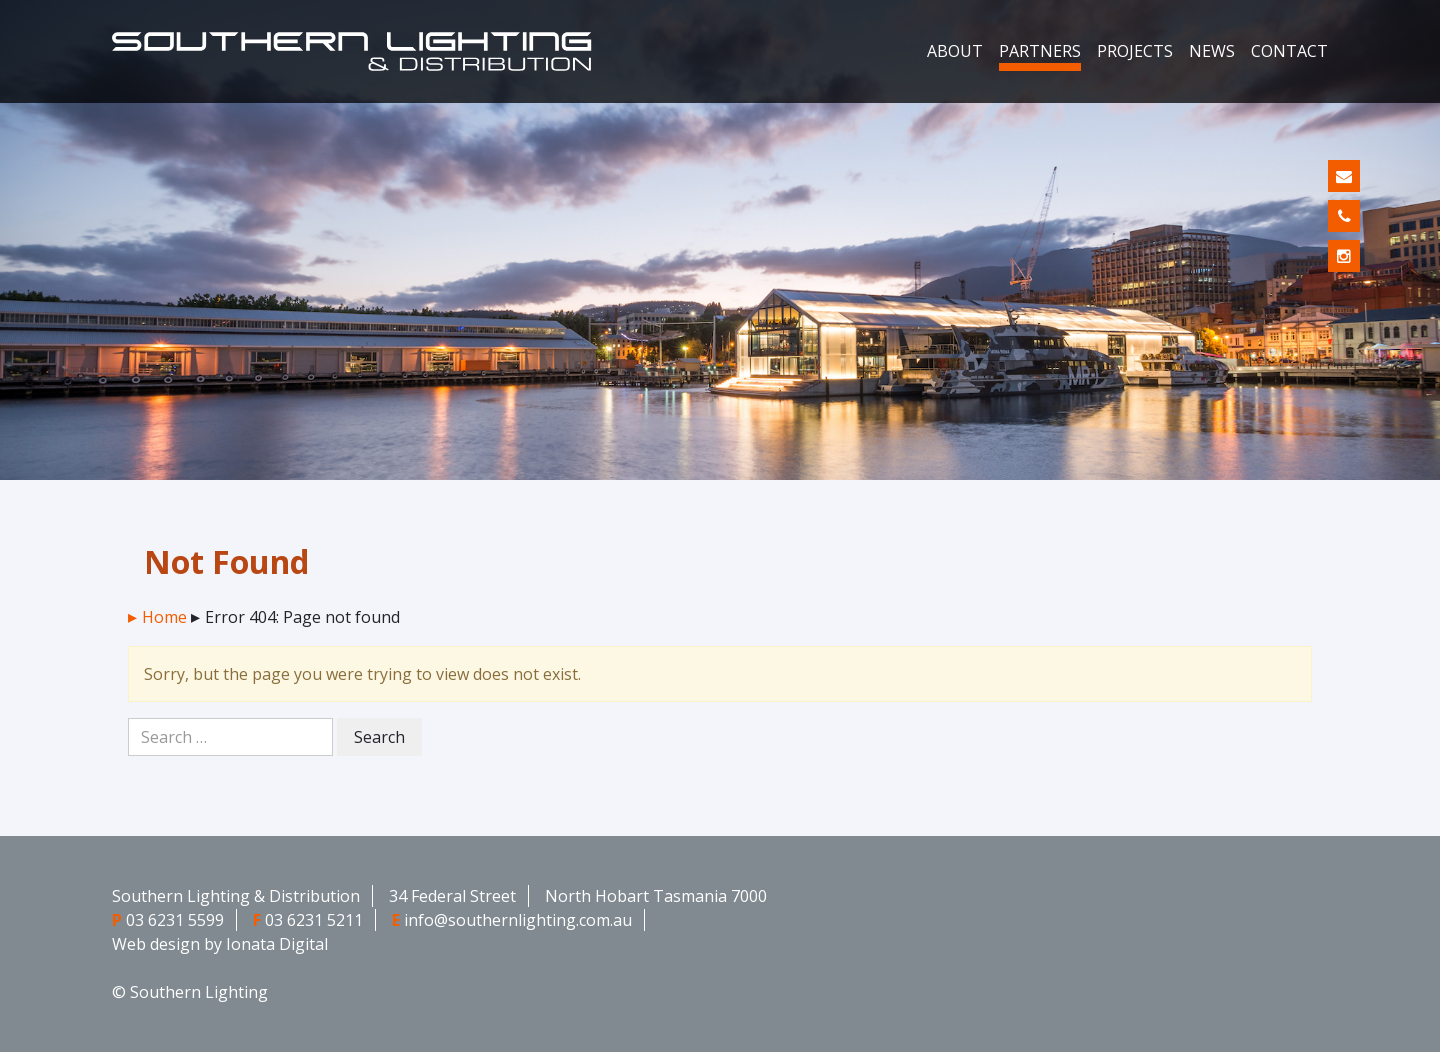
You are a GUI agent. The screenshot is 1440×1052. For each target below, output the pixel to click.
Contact (1289, 51)
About (955, 51)
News (1212, 51)
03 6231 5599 (175, 920)
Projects (1135, 51)
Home (164, 617)
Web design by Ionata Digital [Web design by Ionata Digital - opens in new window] (220, 944)
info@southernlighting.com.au (518, 920)
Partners (1040, 51)
